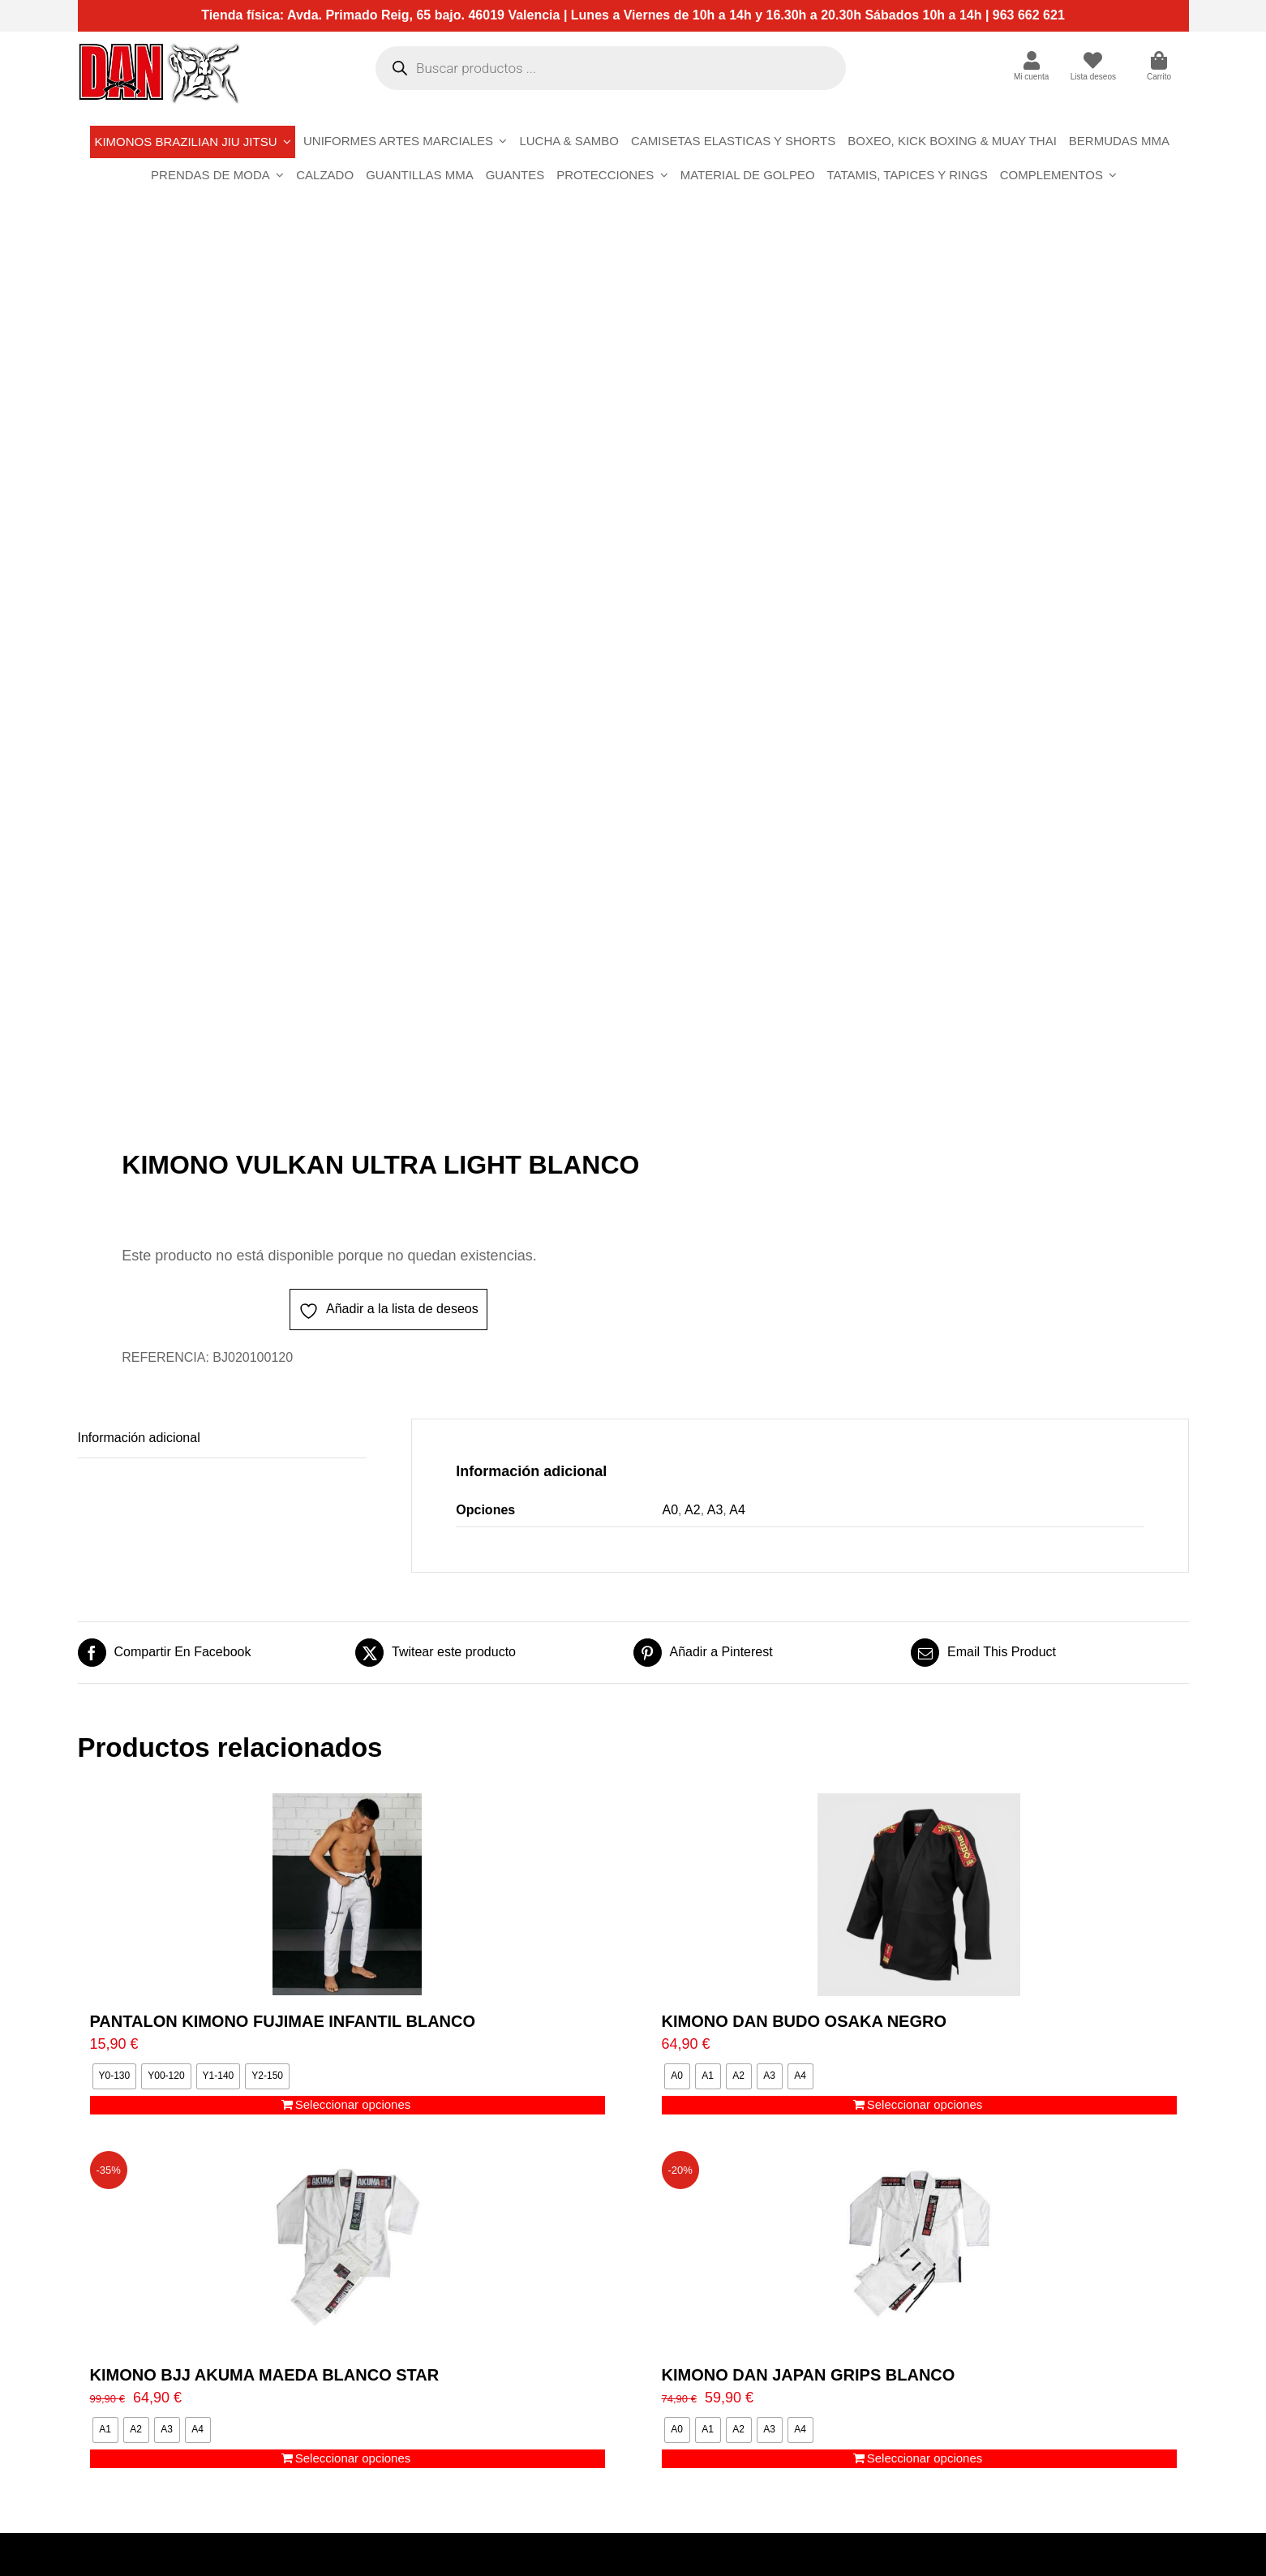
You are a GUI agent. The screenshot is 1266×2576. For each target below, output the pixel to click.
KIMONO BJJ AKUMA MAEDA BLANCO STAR (265, 2375)
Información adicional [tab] (139, 1438)
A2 (692, 1510)
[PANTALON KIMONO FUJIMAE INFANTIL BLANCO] (347, 1894)
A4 (737, 1510)
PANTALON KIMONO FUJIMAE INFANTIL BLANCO (283, 2021)
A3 (715, 1510)
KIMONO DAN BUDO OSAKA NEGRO (804, 2021)
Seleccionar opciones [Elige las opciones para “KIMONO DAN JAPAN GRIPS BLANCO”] (925, 2458)
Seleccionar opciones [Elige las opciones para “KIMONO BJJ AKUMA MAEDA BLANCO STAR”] (353, 2458)
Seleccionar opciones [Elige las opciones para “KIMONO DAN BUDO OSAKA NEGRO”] (925, 2104)
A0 (671, 1510)
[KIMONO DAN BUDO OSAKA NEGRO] (919, 1894)
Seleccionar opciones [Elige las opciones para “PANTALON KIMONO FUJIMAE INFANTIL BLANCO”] (353, 2104)
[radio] (114, 2076)
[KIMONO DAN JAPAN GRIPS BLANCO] (919, 2248)
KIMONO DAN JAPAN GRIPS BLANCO (808, 2375)
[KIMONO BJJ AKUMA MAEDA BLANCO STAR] (347, 2248)
